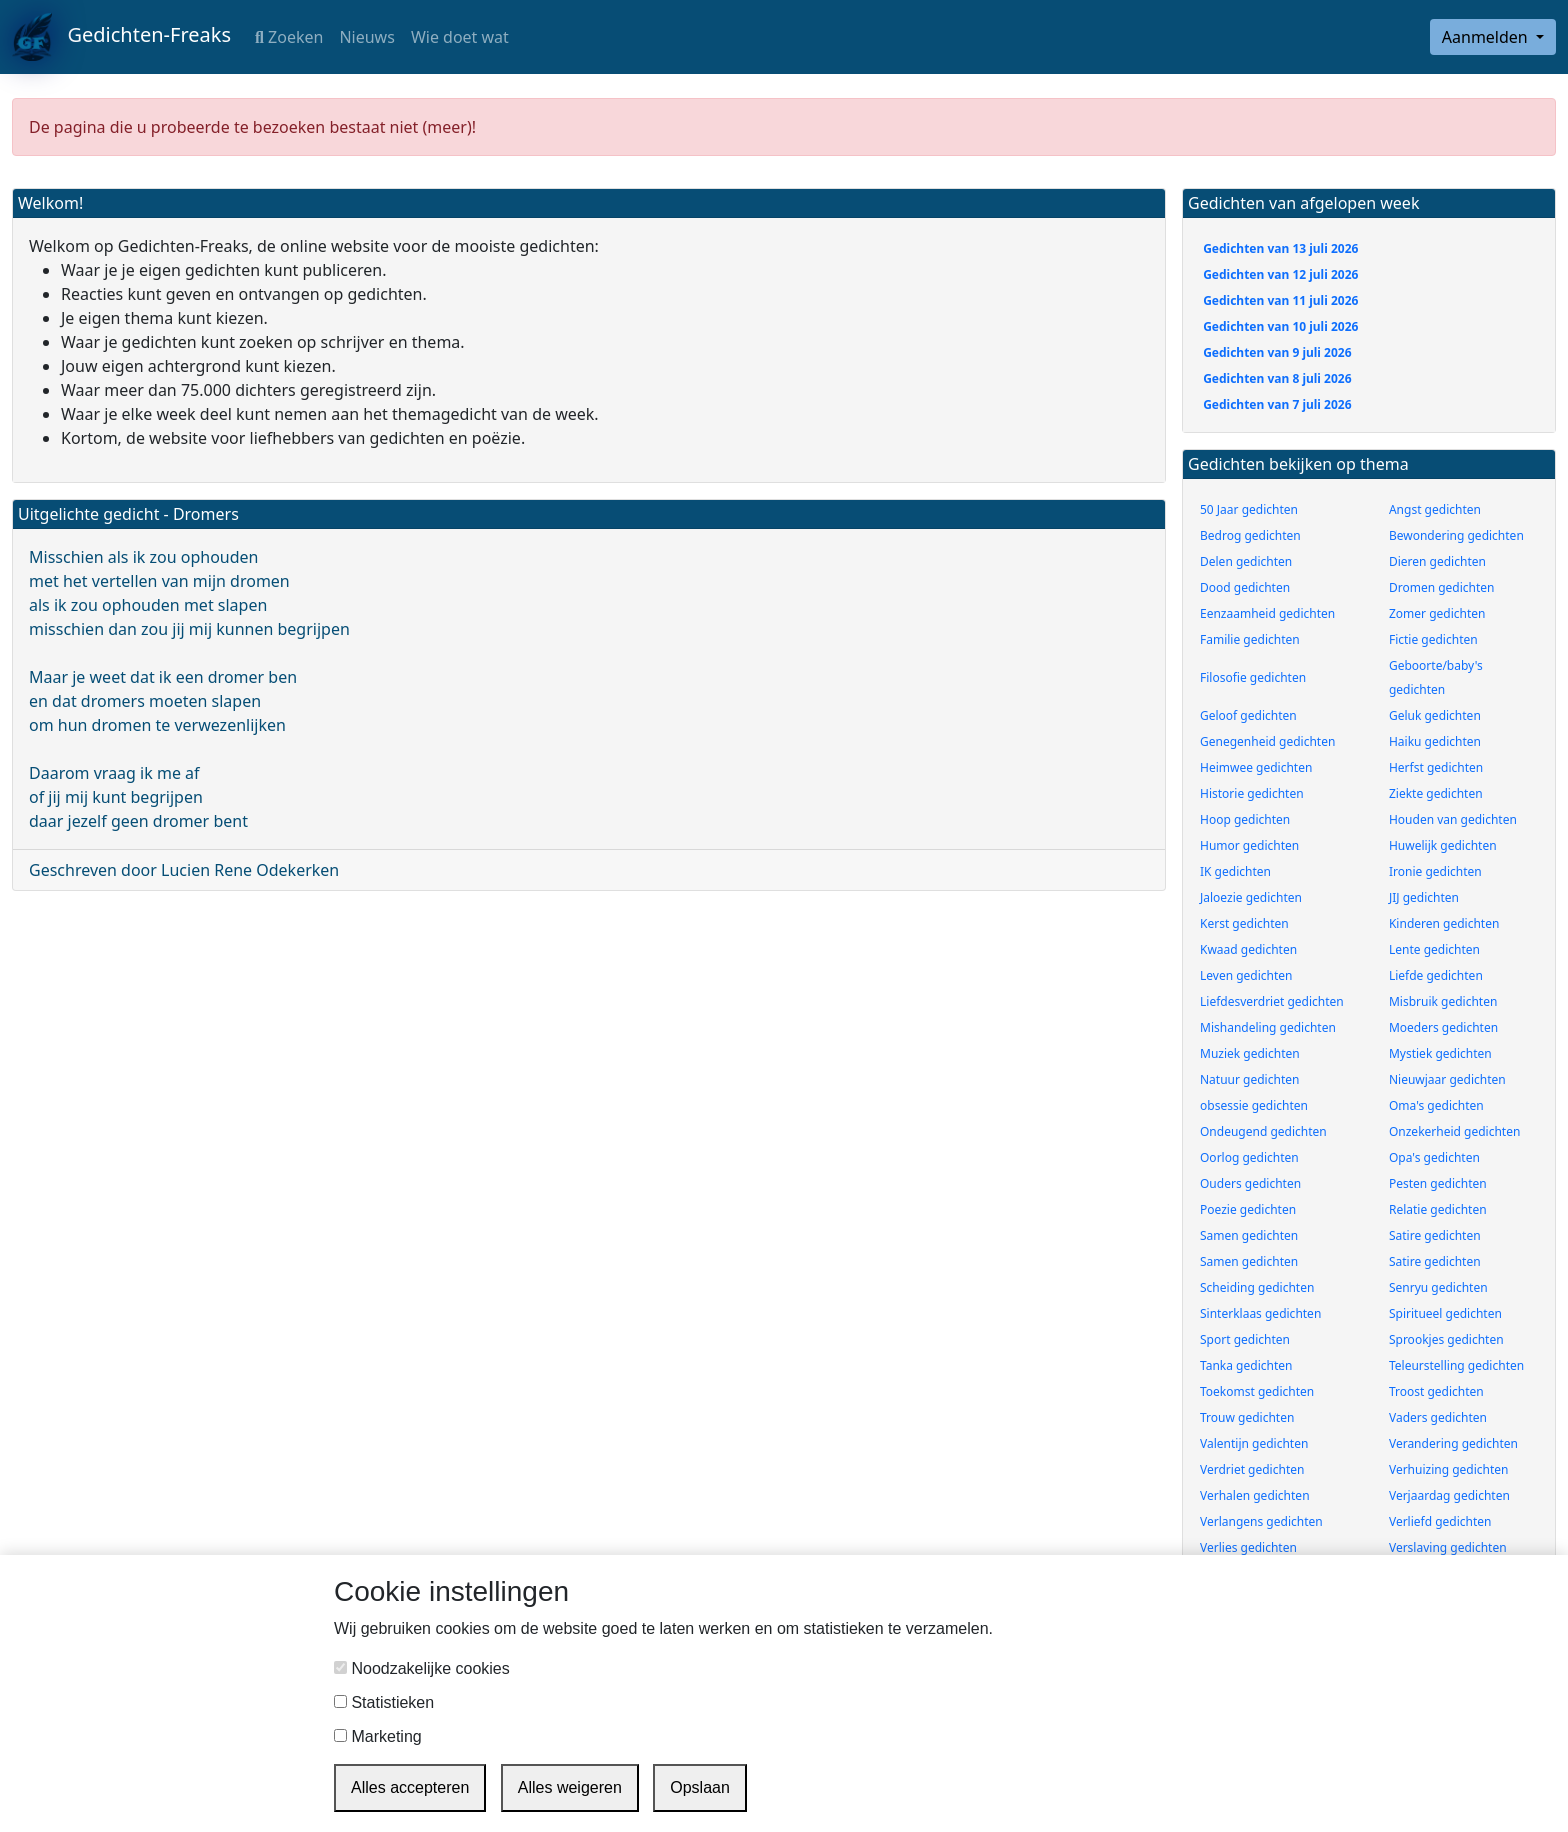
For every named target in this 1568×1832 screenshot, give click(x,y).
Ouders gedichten (1250, 1183)
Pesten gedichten (1438, 1183)
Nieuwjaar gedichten (1447, 1079)
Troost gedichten (1436, 1391)
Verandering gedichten (1453, 1443)
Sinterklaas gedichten (1260, 1313)
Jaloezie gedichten (1251, 897)
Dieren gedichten (1437, 561)
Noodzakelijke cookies (422, 1668)
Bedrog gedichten (1250, 535)
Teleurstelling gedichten (1456, 1365)
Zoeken (289, 37)
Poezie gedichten (1248, 1209)
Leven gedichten (1246, 975)
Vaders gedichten (1438, 1417)
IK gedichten (1235, 871)
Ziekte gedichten (1436, 793)
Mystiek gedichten (1440, 1053)
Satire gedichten (1435, 1235)
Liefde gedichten (1436, 975)
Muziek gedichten (1250, 1053)
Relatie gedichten (1438, 1209)
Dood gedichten (1245, 587)
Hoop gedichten (1245, 819)
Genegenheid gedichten (1267, 741)
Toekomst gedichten (1257, 1391)
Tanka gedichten (1246, 1365)
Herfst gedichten (1436, 767)
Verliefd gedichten (1440, 1521)
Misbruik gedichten (1443, 1001)
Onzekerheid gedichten (1454, 1131)
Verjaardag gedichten (1449, 1495)
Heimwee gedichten (1256, 767)
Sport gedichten (1245, 1339)
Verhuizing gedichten (1449, 1469)
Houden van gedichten (1453, 819)
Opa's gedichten (1434, 1157)
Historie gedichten (1252, 793)
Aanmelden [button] (1487, 37)
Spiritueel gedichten (1445, 1313)
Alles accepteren (410, 1787)
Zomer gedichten (1437, 613)
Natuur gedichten (1249, 1079)
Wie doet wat (460, 37)
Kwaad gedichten (1248, 949)
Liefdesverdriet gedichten (1272, 1001)
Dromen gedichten (1442, 587)
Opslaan (700, 1787)
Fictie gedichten (1433, 639)
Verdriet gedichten (1252, 1469)
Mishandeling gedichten (1268, 1027)
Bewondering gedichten (1456, 535)
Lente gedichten (1434, 949)
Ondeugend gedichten (1263, 1131)
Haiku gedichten (1435, 741)
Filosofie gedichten (1253, 677)
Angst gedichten (1435, 509)
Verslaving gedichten (1448, 1547)
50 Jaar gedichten (1249, 509)
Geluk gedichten (1435, 715)
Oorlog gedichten (1249, 1157)
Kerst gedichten (1244, 923)
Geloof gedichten (1248, 715)
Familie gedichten (1250, 639)
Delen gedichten (1246, 561)
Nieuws (366, 37)
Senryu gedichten (1438, 1287)
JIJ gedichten (1424, 897)
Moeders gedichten (1443, 1027)
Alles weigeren (570, 1787)
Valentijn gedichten (1254, 1443)
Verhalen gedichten (1255, 1495)
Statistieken (384, 1702)
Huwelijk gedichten (1443, 845)
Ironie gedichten (1435, 871)
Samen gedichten (1249, 1235)
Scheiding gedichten (1257, 1287)
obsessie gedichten (1254, 1105)
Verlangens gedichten (1261, 1521)
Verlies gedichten (1248, 1547)
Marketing (378, 1736)
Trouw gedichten (1247, 1417)
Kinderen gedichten (1444, 923)
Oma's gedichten (1436, 1105)
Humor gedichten (1249, 845)
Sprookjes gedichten (1446, 1339)
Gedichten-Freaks (121, 37)
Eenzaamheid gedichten (1267, 613)
